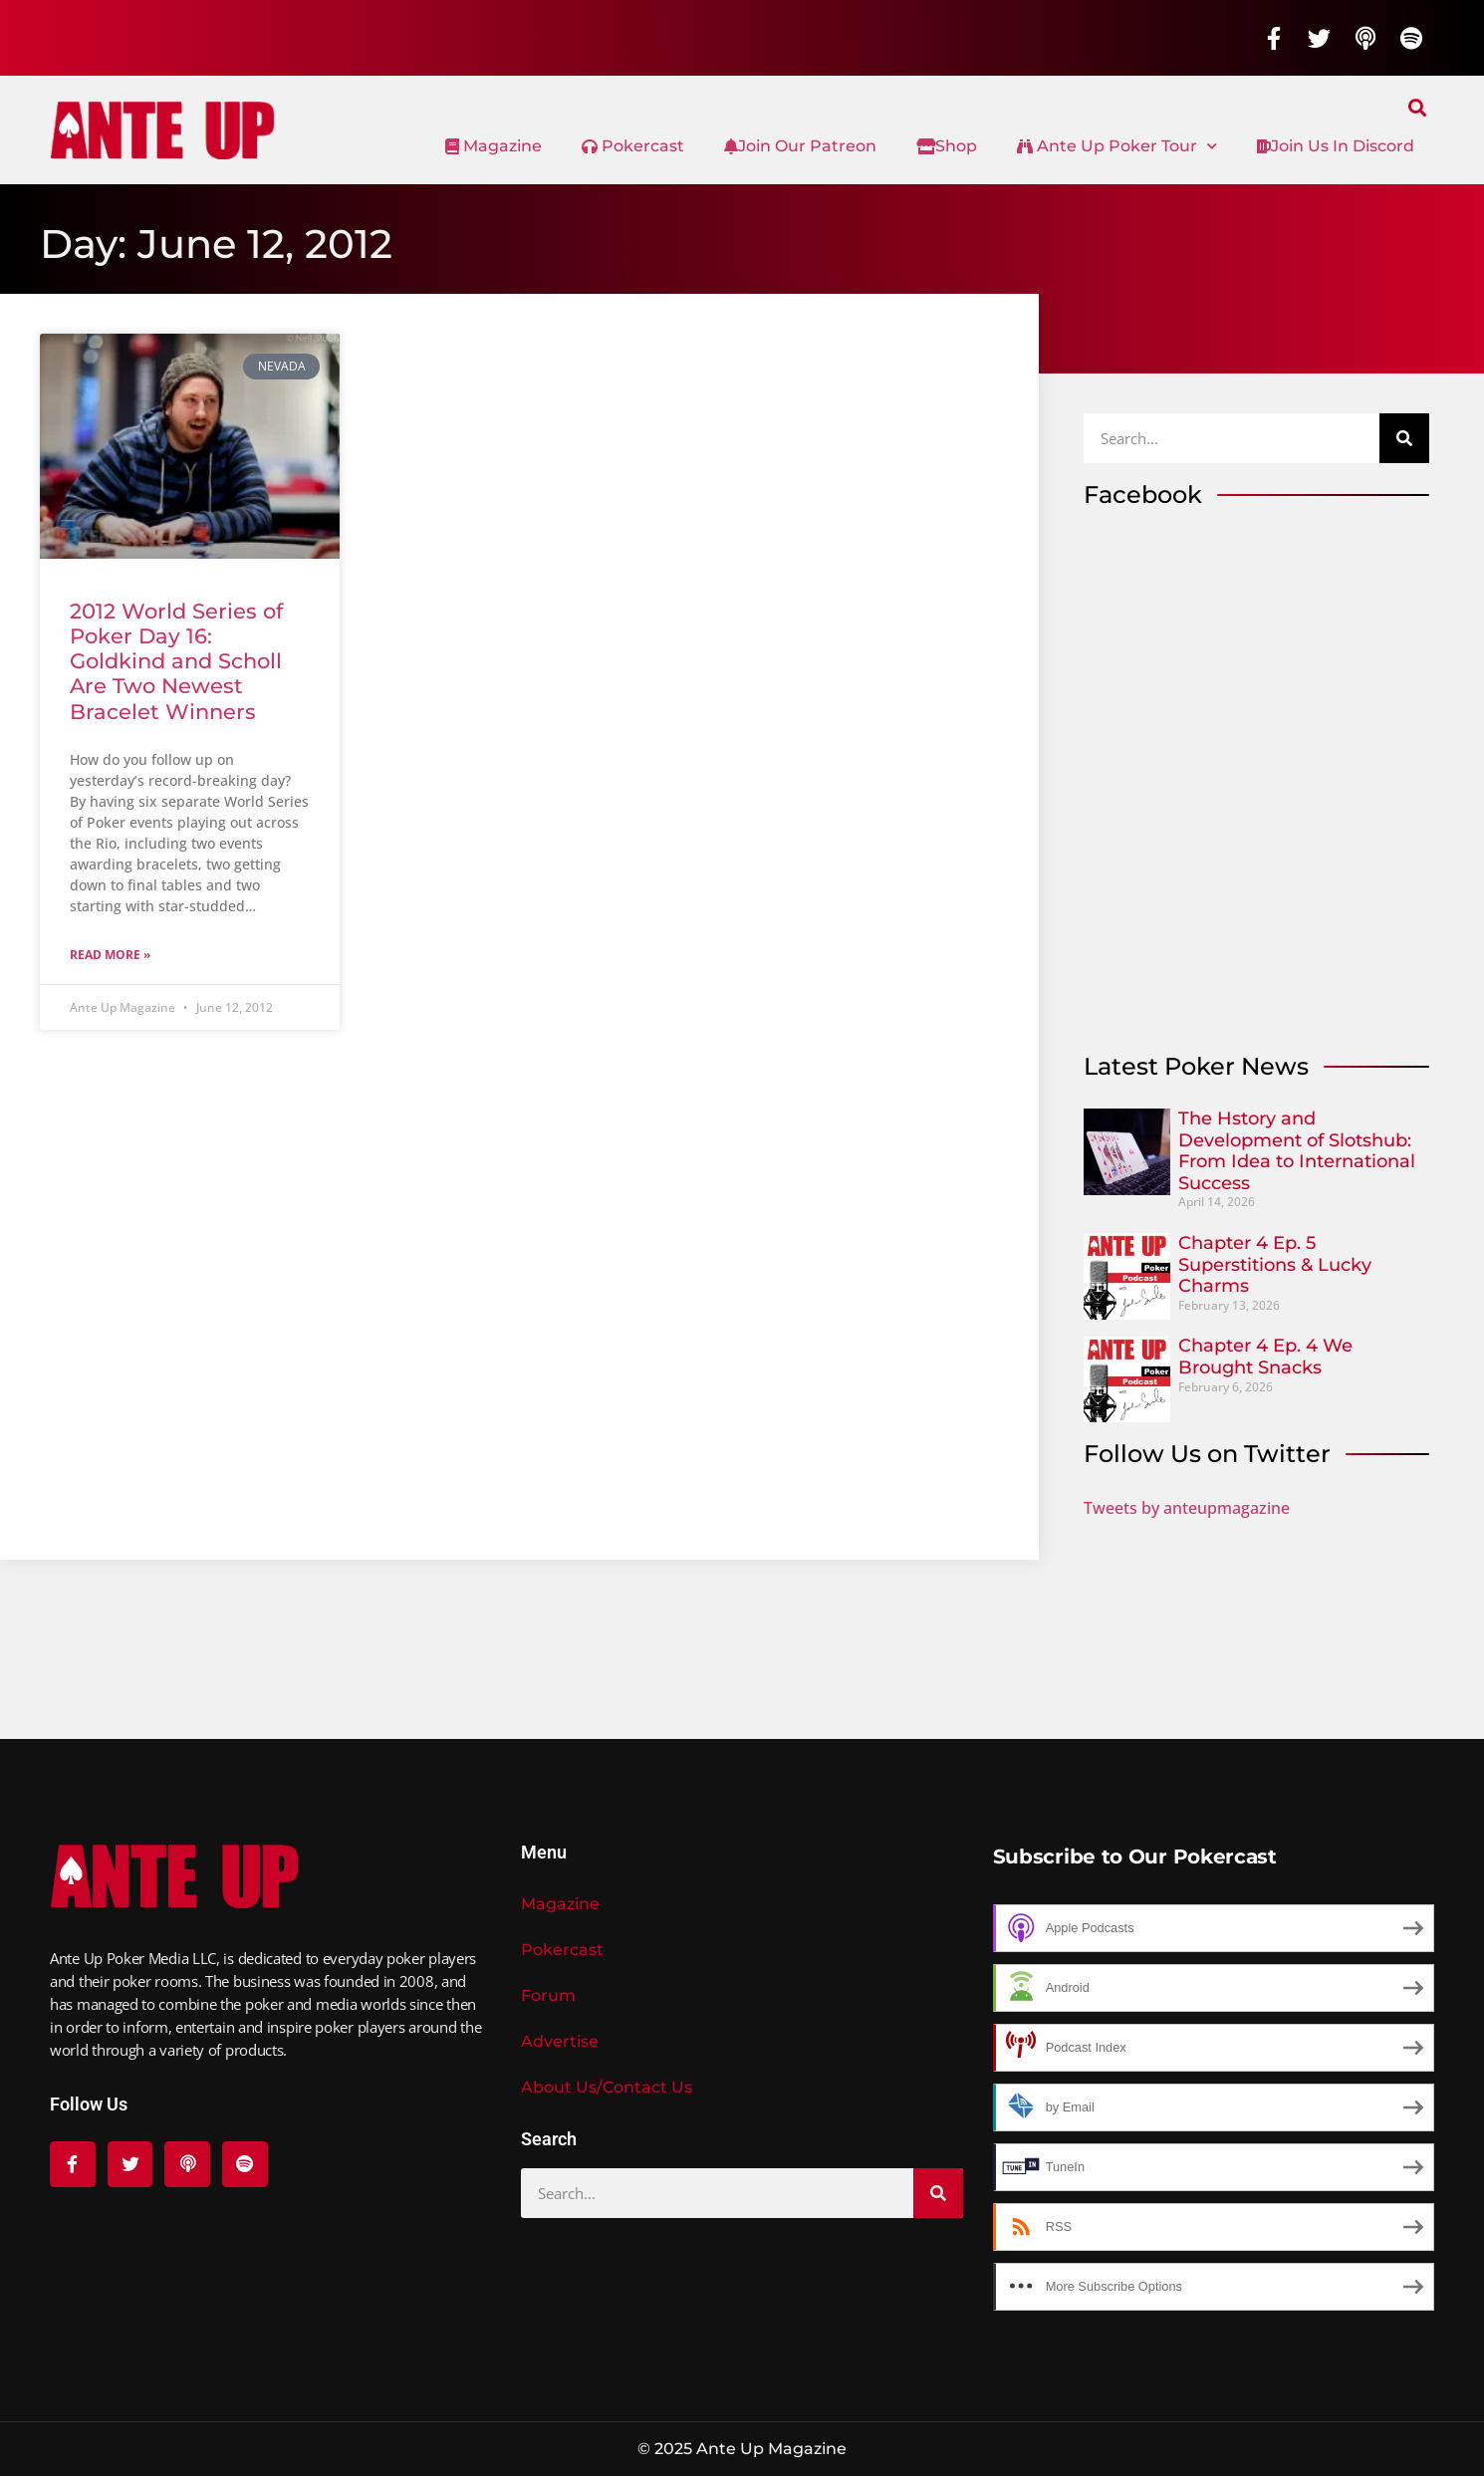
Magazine (493, 145)
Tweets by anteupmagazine (1187, 1508)
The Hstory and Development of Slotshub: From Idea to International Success (1296, 1151)
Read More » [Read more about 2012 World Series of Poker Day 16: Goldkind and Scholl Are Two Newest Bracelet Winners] (110, 954)
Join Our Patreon (800, 145)
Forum (548, 1995)
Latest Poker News (1196, 1066)
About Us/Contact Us (606, 2087)
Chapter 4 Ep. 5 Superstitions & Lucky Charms (1274, 1264)
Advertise (560, 2041)
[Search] (1404, 438)
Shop (946, 145)
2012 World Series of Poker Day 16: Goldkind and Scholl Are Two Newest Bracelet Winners (176, 661)
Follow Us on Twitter (1207, 1453)
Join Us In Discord (1335, 145)
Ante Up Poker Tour (1117, 145)
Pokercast (633, 145)
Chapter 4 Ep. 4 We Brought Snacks (1265, 1356)
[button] (1417, 107)
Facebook (1143, 494)
